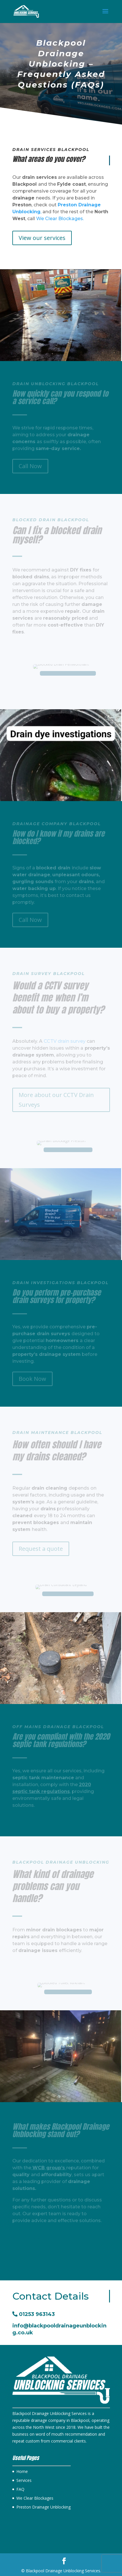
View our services (42, 238)
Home (22, 2471)
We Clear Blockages (34, 2498)
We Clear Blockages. (60, 218)
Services (24, 2480)
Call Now (30, 2238)
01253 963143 (33, 2314)
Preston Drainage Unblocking (43, 2507)
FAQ (20, 2489)
